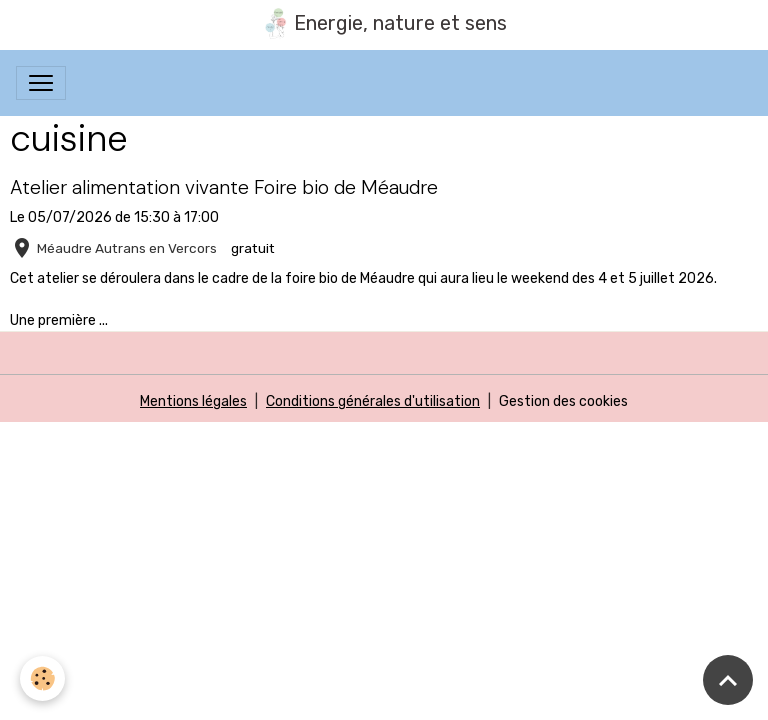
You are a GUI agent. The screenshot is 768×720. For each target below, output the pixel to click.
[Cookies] (42, 678)
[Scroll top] (728, 680)
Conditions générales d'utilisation (373, 401)
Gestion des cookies (563, 401)
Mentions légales (193, 401)
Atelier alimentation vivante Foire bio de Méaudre (224, 187)
